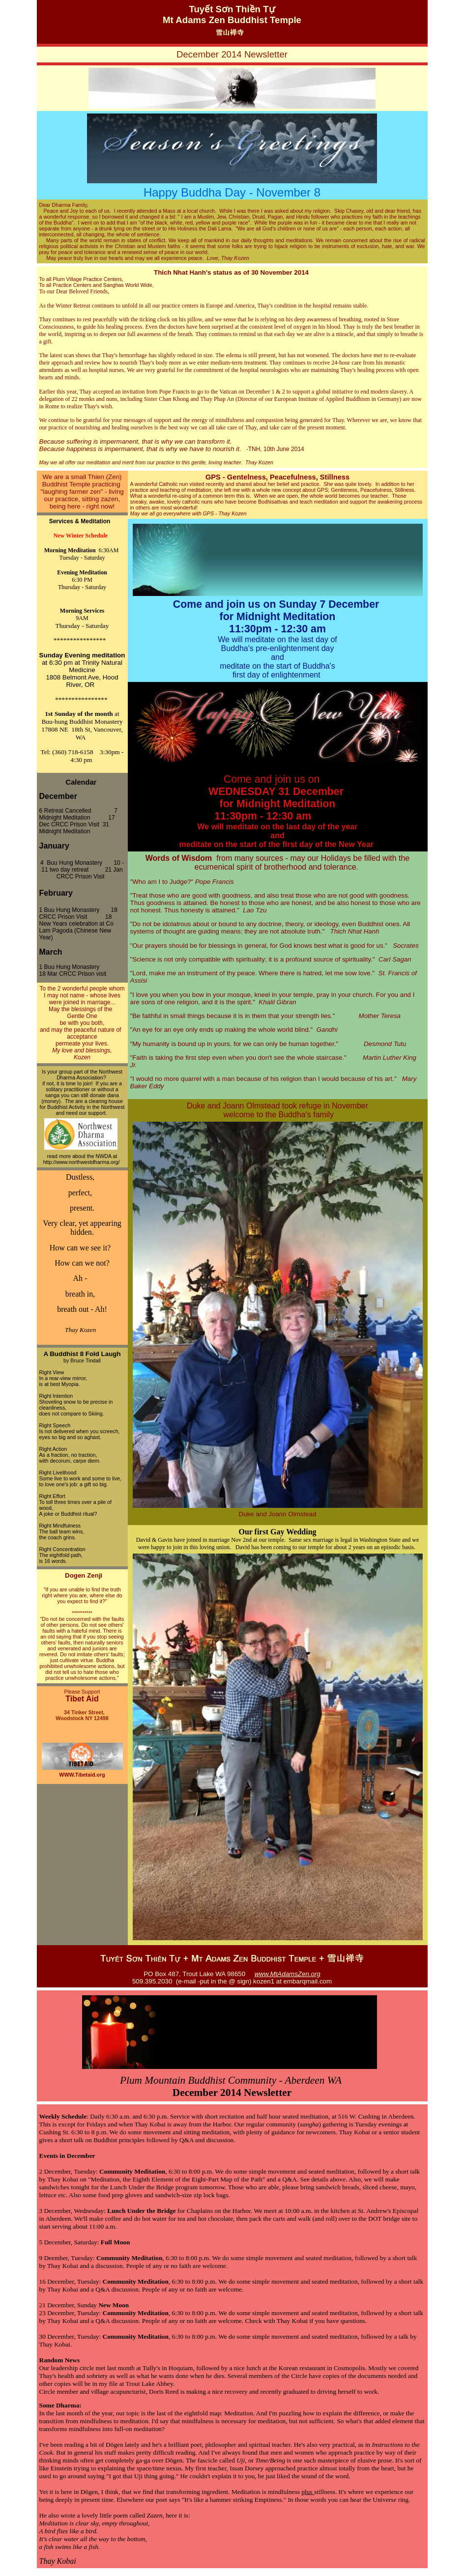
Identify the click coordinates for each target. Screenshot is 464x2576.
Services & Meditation (82, 521)
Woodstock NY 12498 (82, 1718)
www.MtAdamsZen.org (287, 1974)
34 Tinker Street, (82, 1712)
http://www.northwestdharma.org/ (81, 1162)
